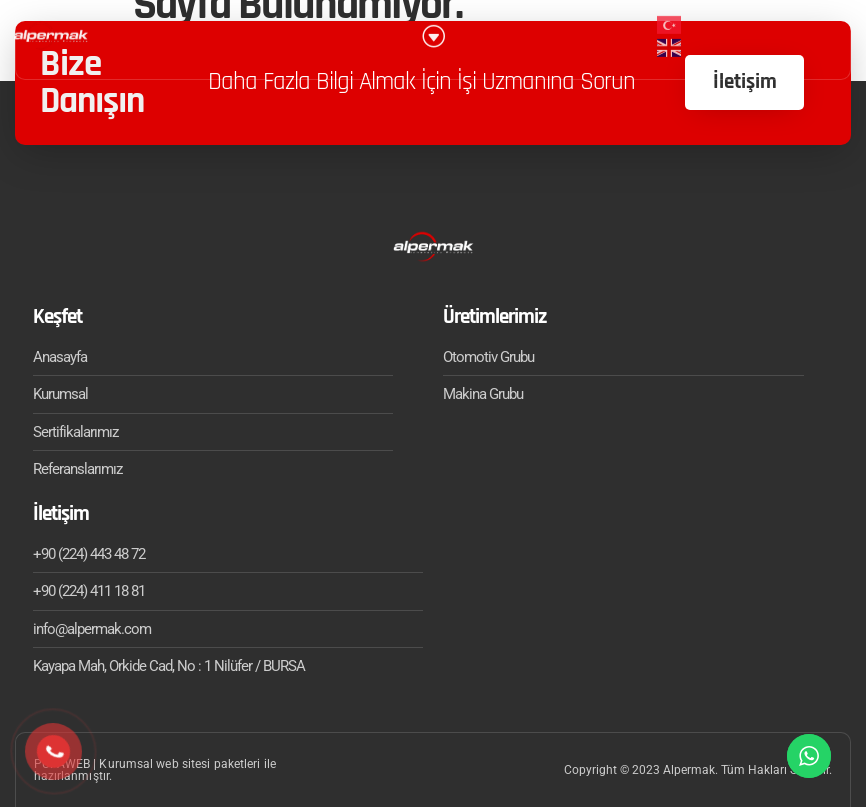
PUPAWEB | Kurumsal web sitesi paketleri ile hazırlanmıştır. (155, 771)
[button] (433, 28)
